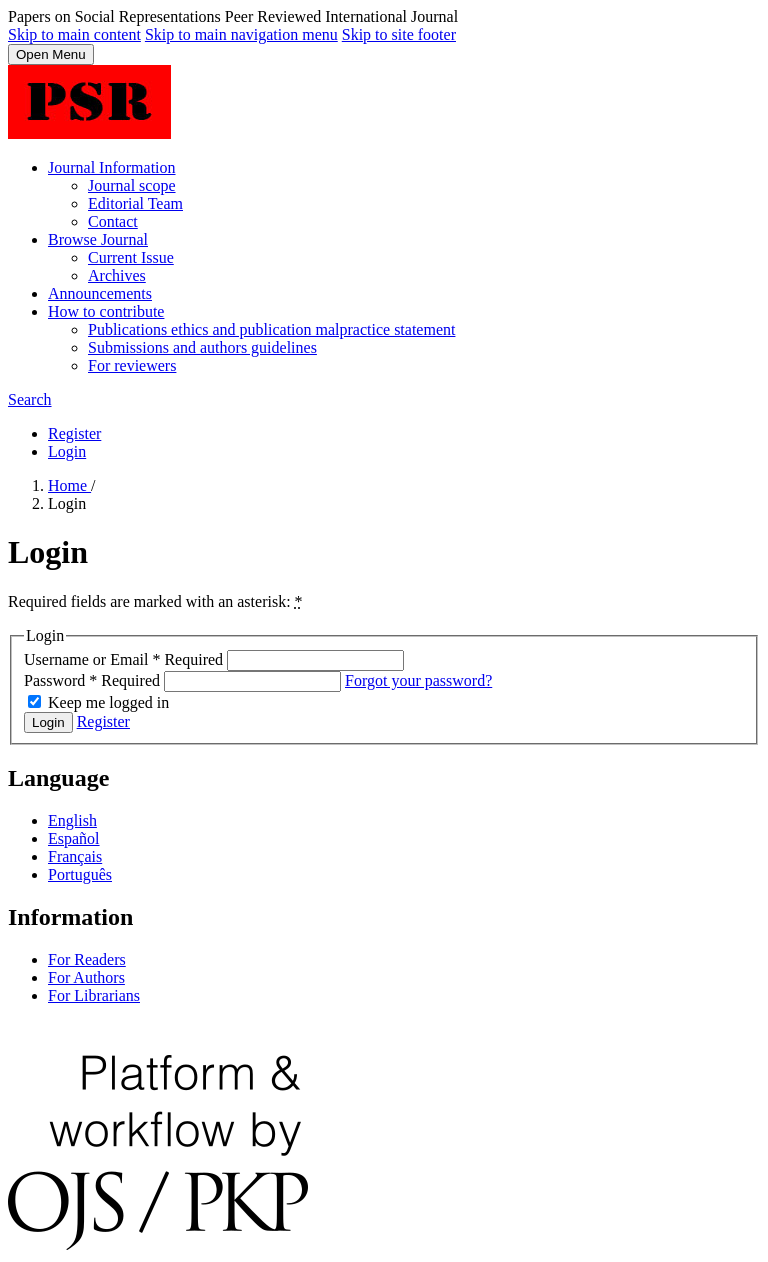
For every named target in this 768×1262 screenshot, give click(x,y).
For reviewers (132, 365)
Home (69, 485)
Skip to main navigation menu (241, 34)
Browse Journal (98, 239)
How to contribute (106, 311)
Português (80, 874)
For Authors (86, 977)
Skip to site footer (399, 34)
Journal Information (112, 167)
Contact (113, 221)
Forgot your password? (418, 680)
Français (75, 856)
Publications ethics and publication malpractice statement (271, 329)
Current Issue (131, 257)
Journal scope (132, 185)
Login (67, 451)
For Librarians (94, 995)
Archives (117, 275)
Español (74, 838)
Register (74, 433)
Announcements (100, 293)
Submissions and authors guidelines (202, 347)
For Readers (87, 959)
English (72, 820)
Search (30, 399)
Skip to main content (74, 34)
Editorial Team (135, 203)
